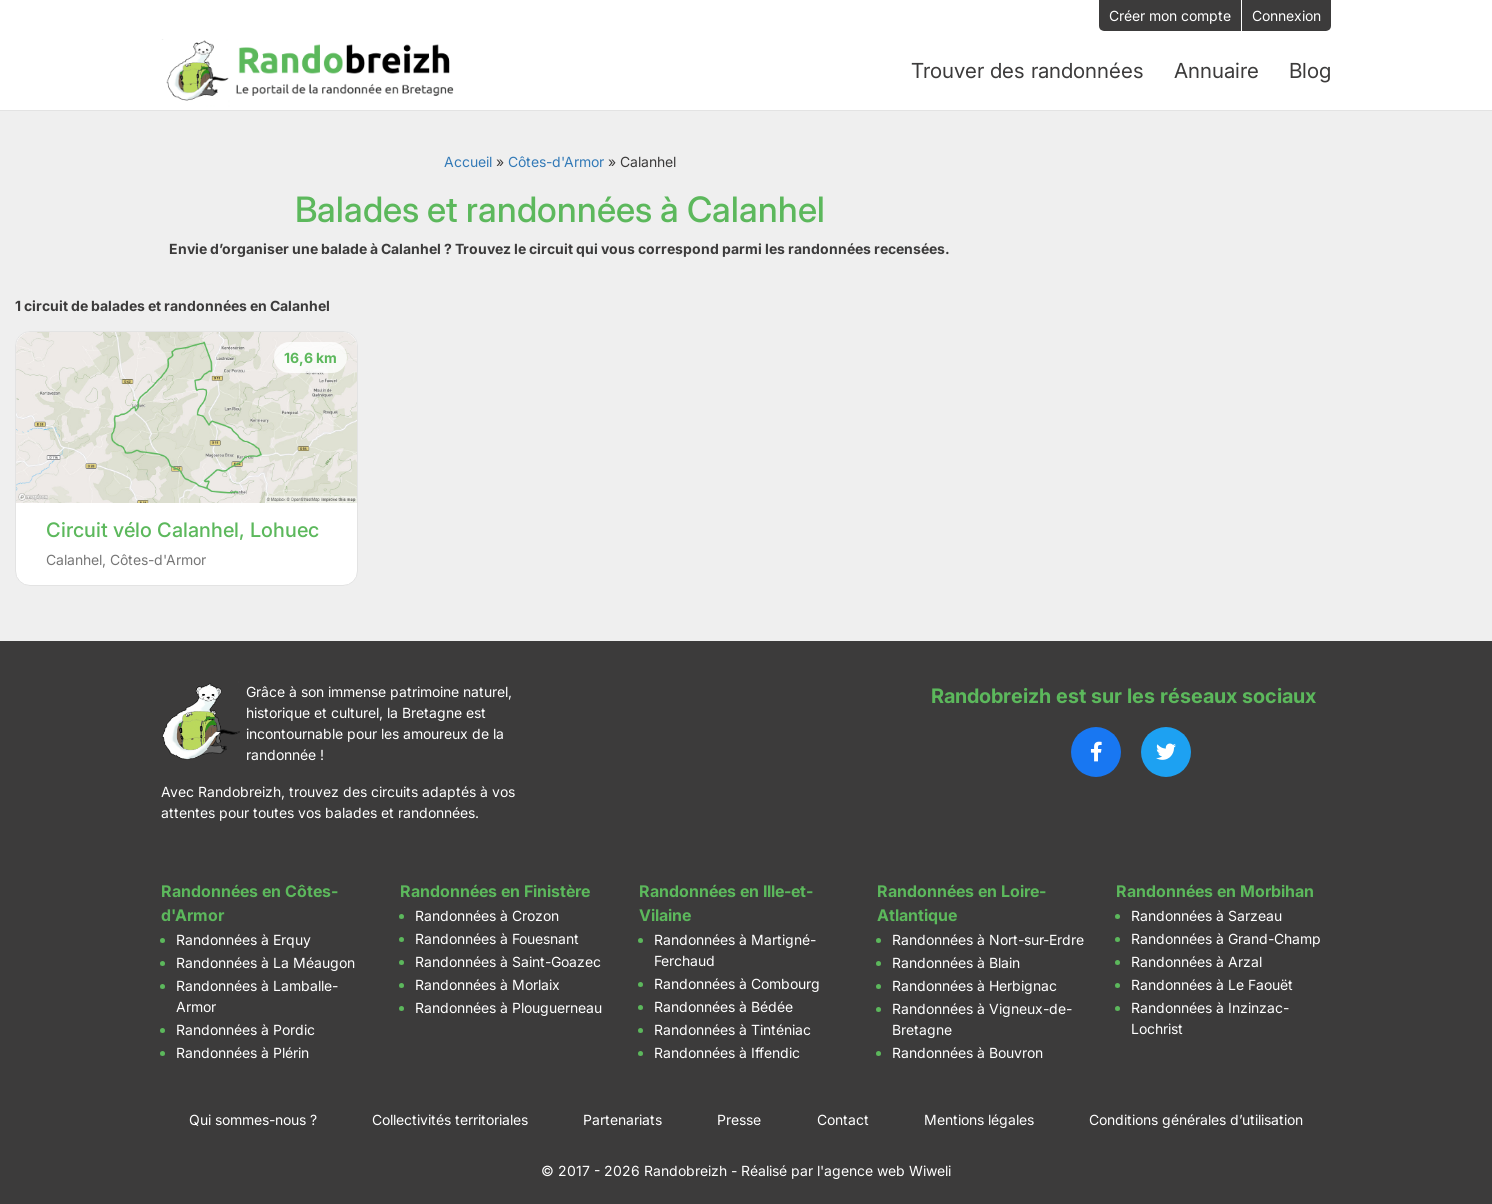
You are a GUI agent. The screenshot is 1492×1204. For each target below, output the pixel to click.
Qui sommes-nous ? (253, 1112)
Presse (739, 1112)
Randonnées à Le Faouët (1212, 977)
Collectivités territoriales (450, 1112)
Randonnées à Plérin (242, 1045)
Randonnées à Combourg (737, 976)
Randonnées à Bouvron (967, 1045)
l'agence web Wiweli (884, 1163)
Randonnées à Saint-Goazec (508, 954)
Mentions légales (979, 1112)
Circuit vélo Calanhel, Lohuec (182, 523)
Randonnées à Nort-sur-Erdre (988, 932)
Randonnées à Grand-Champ (1226, 931)
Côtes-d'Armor (556, 154)
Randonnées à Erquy (243, 932)
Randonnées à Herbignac (974, 978)
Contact (843, 1112)
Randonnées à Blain (956, 955)
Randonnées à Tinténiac (732, 1022)
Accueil (468, 154)
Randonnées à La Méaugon (265, 955)
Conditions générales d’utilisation (1196, 1112)
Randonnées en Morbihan (1215, 884)
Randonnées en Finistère (495, 884)
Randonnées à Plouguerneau (508, 1000)
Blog (1310, 67)
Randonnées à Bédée (723, 999)
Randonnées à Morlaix (487, 977)
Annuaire (1217, 67)
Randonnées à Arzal (1196, 954)
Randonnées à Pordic (245, 1022)
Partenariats (622, 1112)
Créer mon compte (1170, 15)
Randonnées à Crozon (487, 908)
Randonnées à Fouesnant (497, 931)
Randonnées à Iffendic (727, 1045)
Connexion (1286, 15)
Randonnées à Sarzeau (1206, 908)
